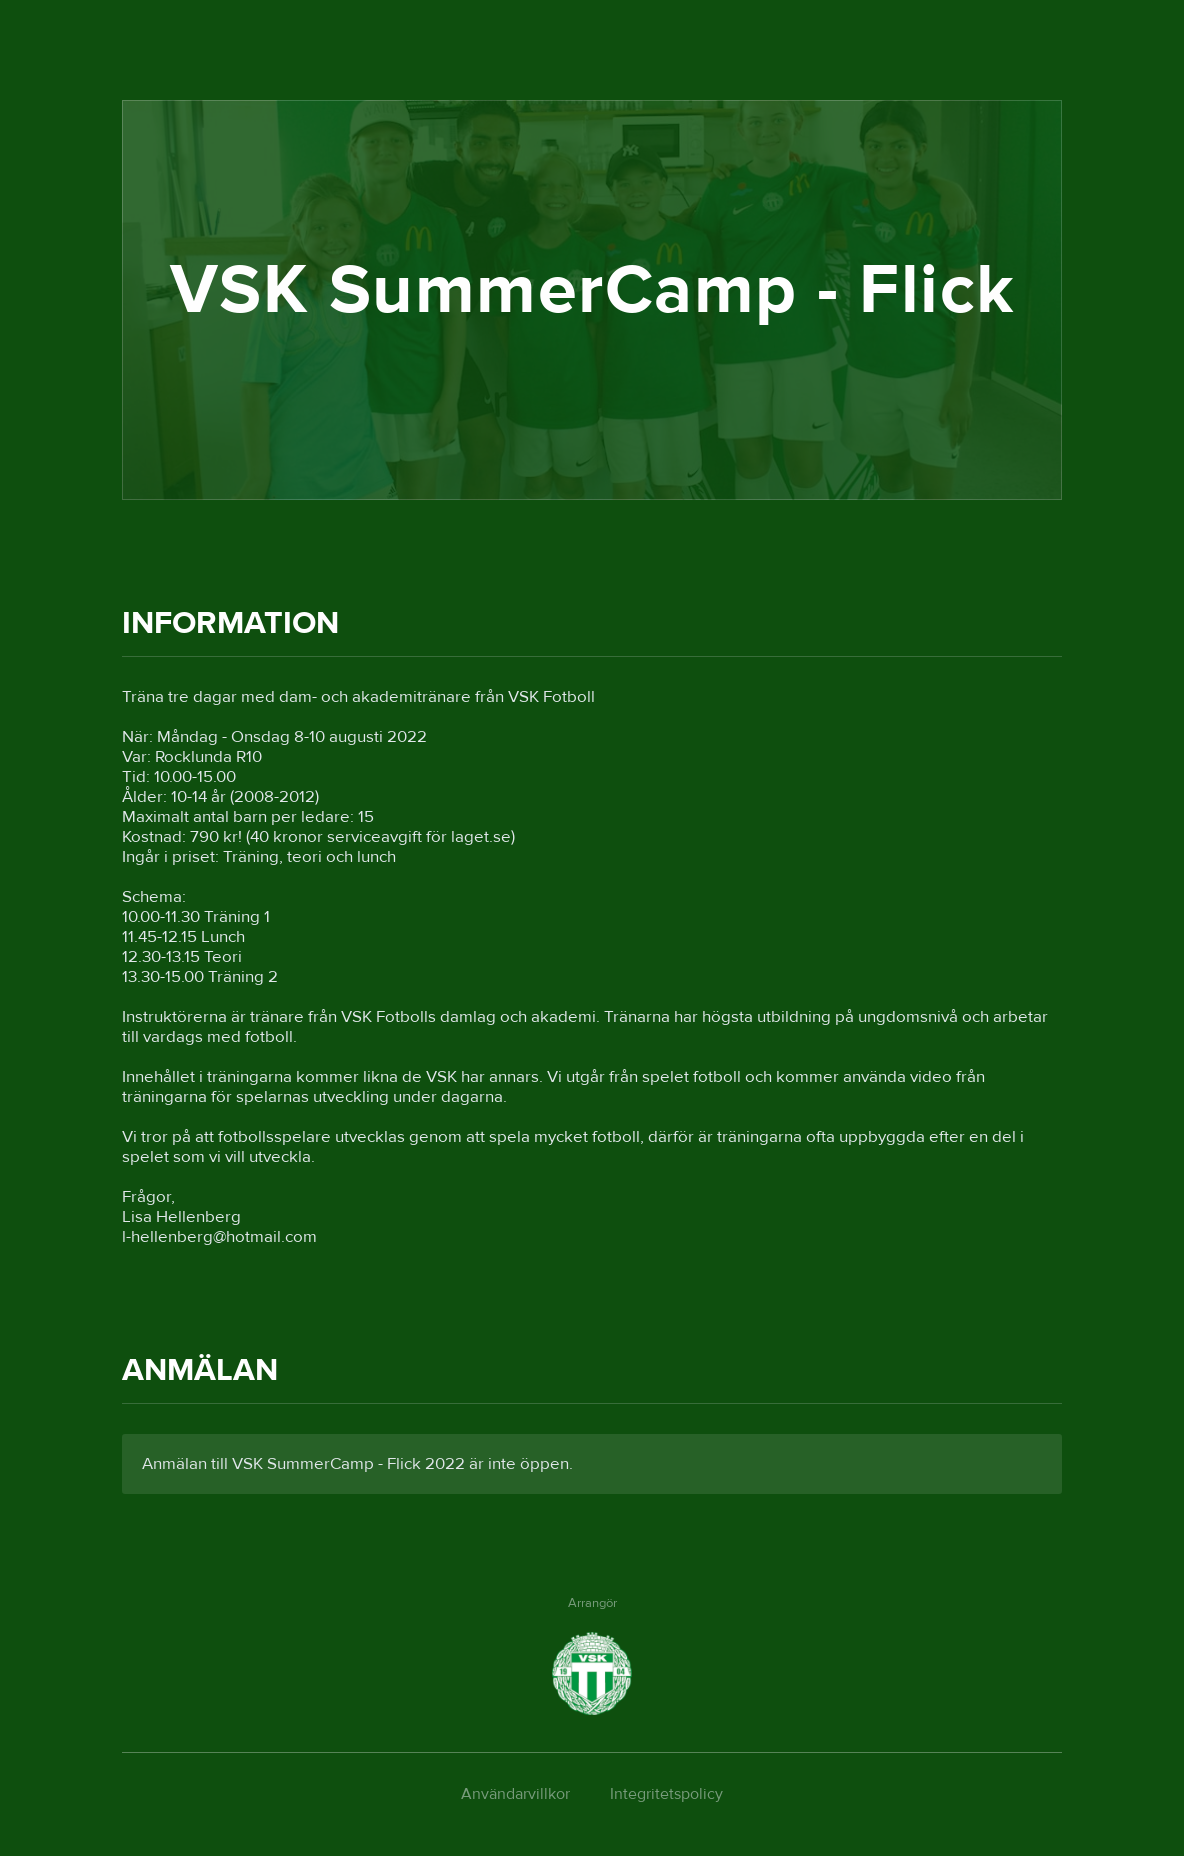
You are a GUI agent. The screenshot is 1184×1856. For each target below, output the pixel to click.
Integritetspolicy (666, 1794)
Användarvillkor (515, 1794)
